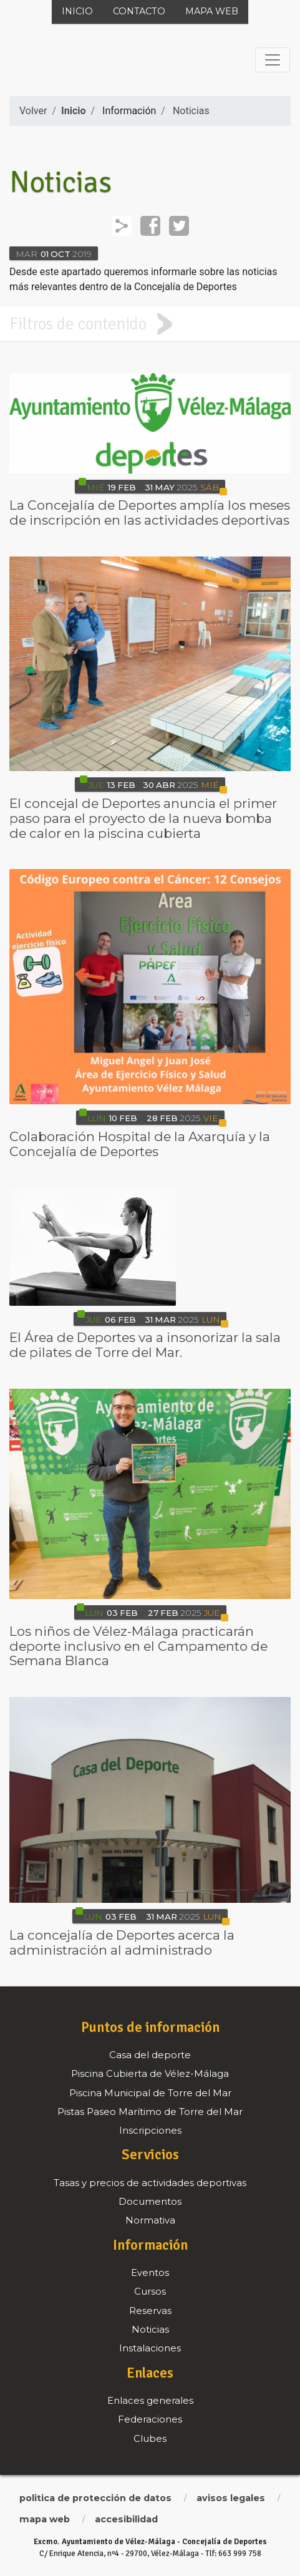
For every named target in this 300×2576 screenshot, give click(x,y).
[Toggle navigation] (272, 59)
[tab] (150, 324)
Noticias (191, 111)
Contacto (139, 11)
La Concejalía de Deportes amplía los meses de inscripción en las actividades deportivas (149, 512)
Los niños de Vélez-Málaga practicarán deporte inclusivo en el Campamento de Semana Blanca (138, 1646)
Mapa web (211, 11)
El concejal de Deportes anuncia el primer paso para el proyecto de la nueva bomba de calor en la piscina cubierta (143, 818)
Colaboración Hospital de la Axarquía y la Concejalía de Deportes (139, 1144)
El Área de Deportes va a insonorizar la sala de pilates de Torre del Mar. (145, 1344)
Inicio (77, 11)
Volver (33, 111)
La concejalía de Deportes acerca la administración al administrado (122, 1942)
